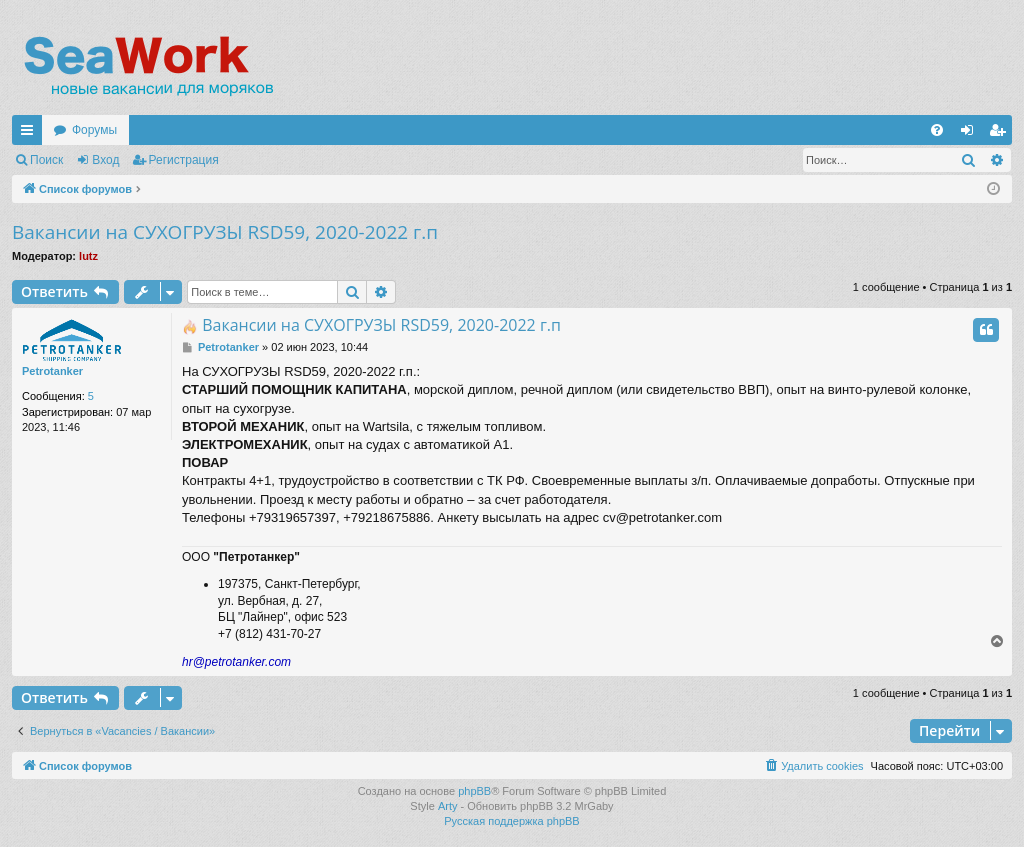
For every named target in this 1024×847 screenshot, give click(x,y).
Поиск (46, 160)
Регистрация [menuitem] (1001, 134)
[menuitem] (937, 130)
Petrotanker (52, 371)
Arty (448, 806)
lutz (88, 256)
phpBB (474, 791)
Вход (105, 160)
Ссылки (31, 134)
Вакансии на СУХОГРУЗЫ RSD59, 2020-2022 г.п (225, 232)
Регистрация (184, 160)
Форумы (94, 130)
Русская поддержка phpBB (511, 821)
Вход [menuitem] (971, 134)
